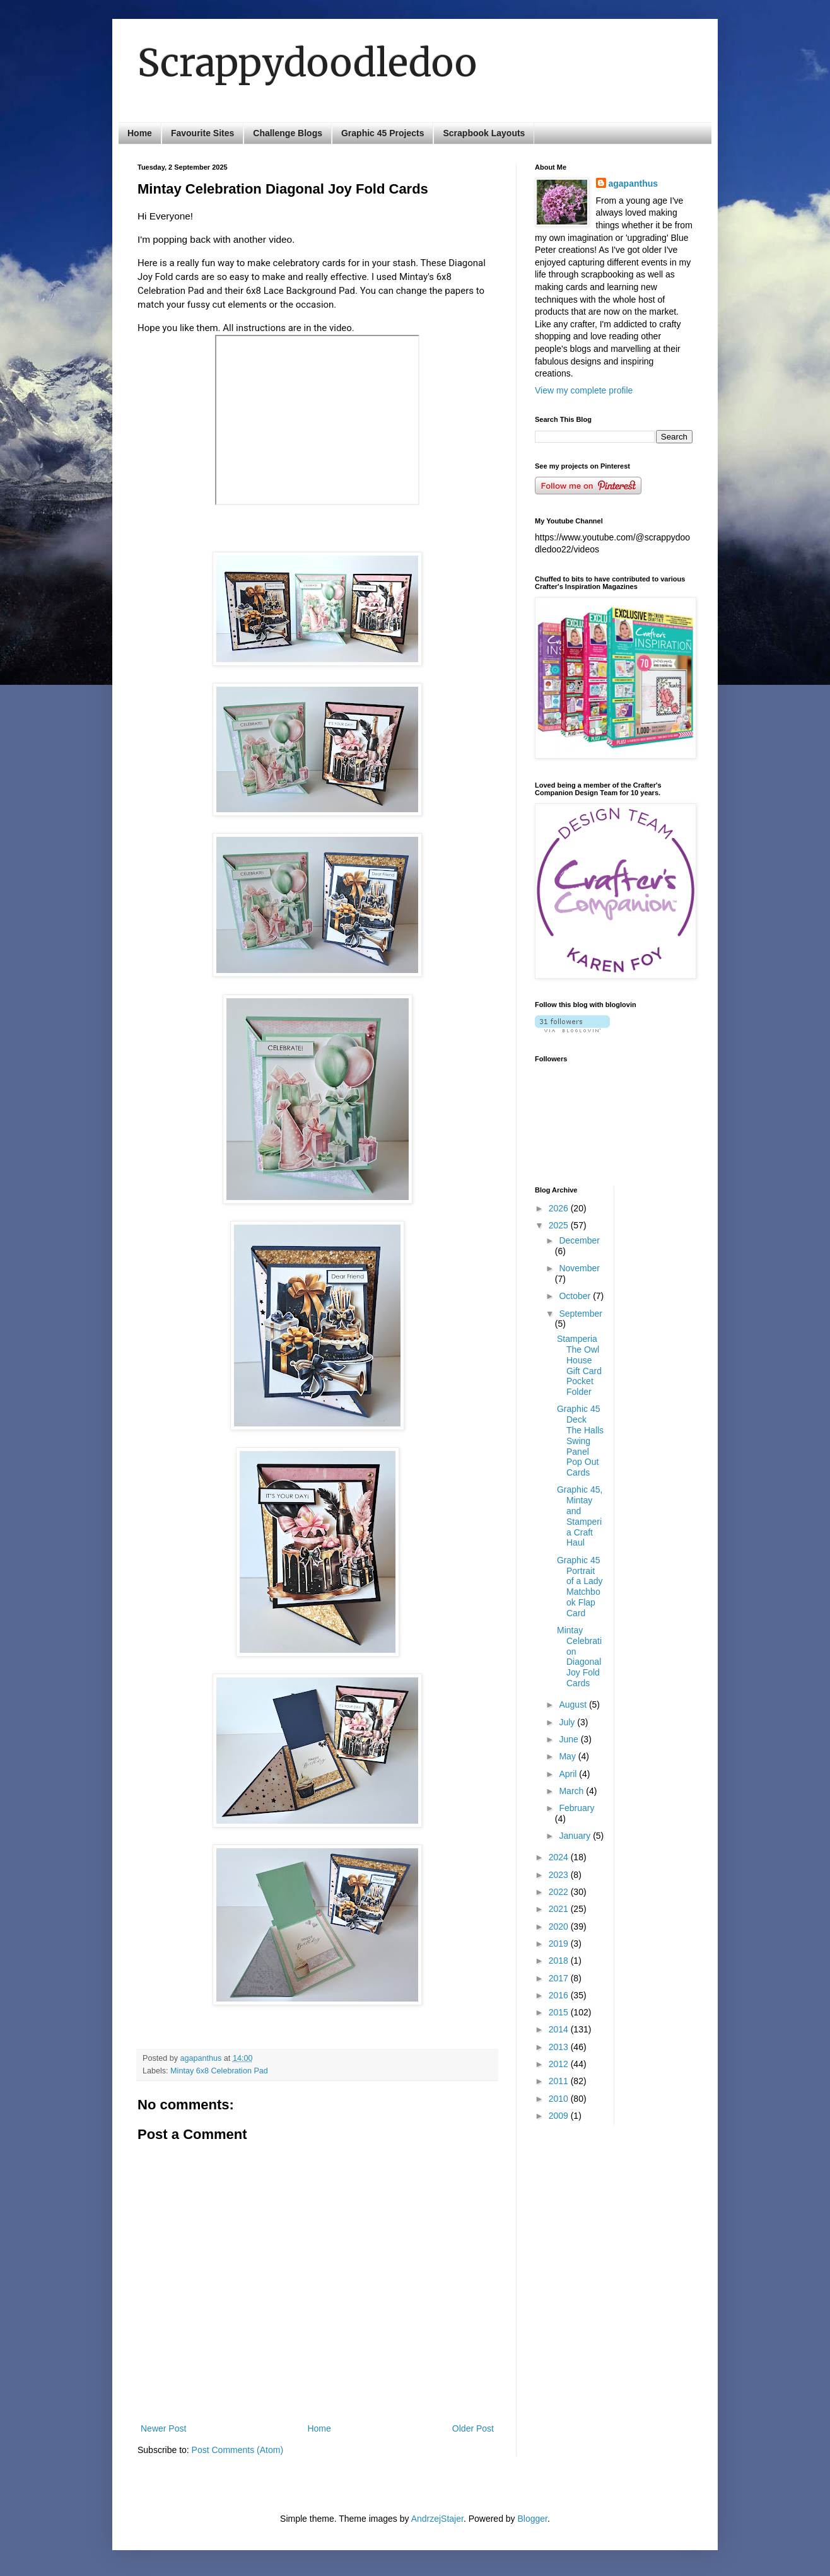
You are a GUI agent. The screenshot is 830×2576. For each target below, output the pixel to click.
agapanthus (633, 183)
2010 (560, 2099)
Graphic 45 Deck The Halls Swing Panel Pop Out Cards (580, 1440)
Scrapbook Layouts (484, 133)
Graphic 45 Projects (382, 133)
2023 (560, 1875)
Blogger (532, 2519)
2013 (560, 2047)
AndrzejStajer (437, 2519)
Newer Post (163, 2428)
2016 (560, 1995)
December (579, 1240)
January (576, 1836)
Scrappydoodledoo (307, 62)
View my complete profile (584, 390)
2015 (560, 2012)
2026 (560, 1208)
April (569, 1774)
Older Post (473, 2428)
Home (139, 133)
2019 (560, 1943)
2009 (560, 2116)
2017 (560, 1978)
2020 (560, 1926)
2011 (560, 2081)
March (572, 1791)
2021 (560, 1909)
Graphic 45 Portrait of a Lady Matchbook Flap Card (580, 1586)
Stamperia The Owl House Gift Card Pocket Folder (579, 1365)
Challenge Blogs (287, 133)
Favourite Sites (202, 133)
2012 (560, 2064)
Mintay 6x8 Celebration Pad (219, 2070)
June (569, 1739)
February (576, 1808)
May (568, 1756)
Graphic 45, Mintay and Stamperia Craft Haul (579, 1515)
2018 (560, 1960)
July (568, 1722)
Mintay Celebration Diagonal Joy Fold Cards (579, 1656)
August (573, 1704)
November (579, 1268)
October (576, 1296)
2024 (560, 1857)
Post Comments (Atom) (237, 2450)
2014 (560, 2029)
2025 (560, 1225)
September (580, 1313)
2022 (560, 1892)
